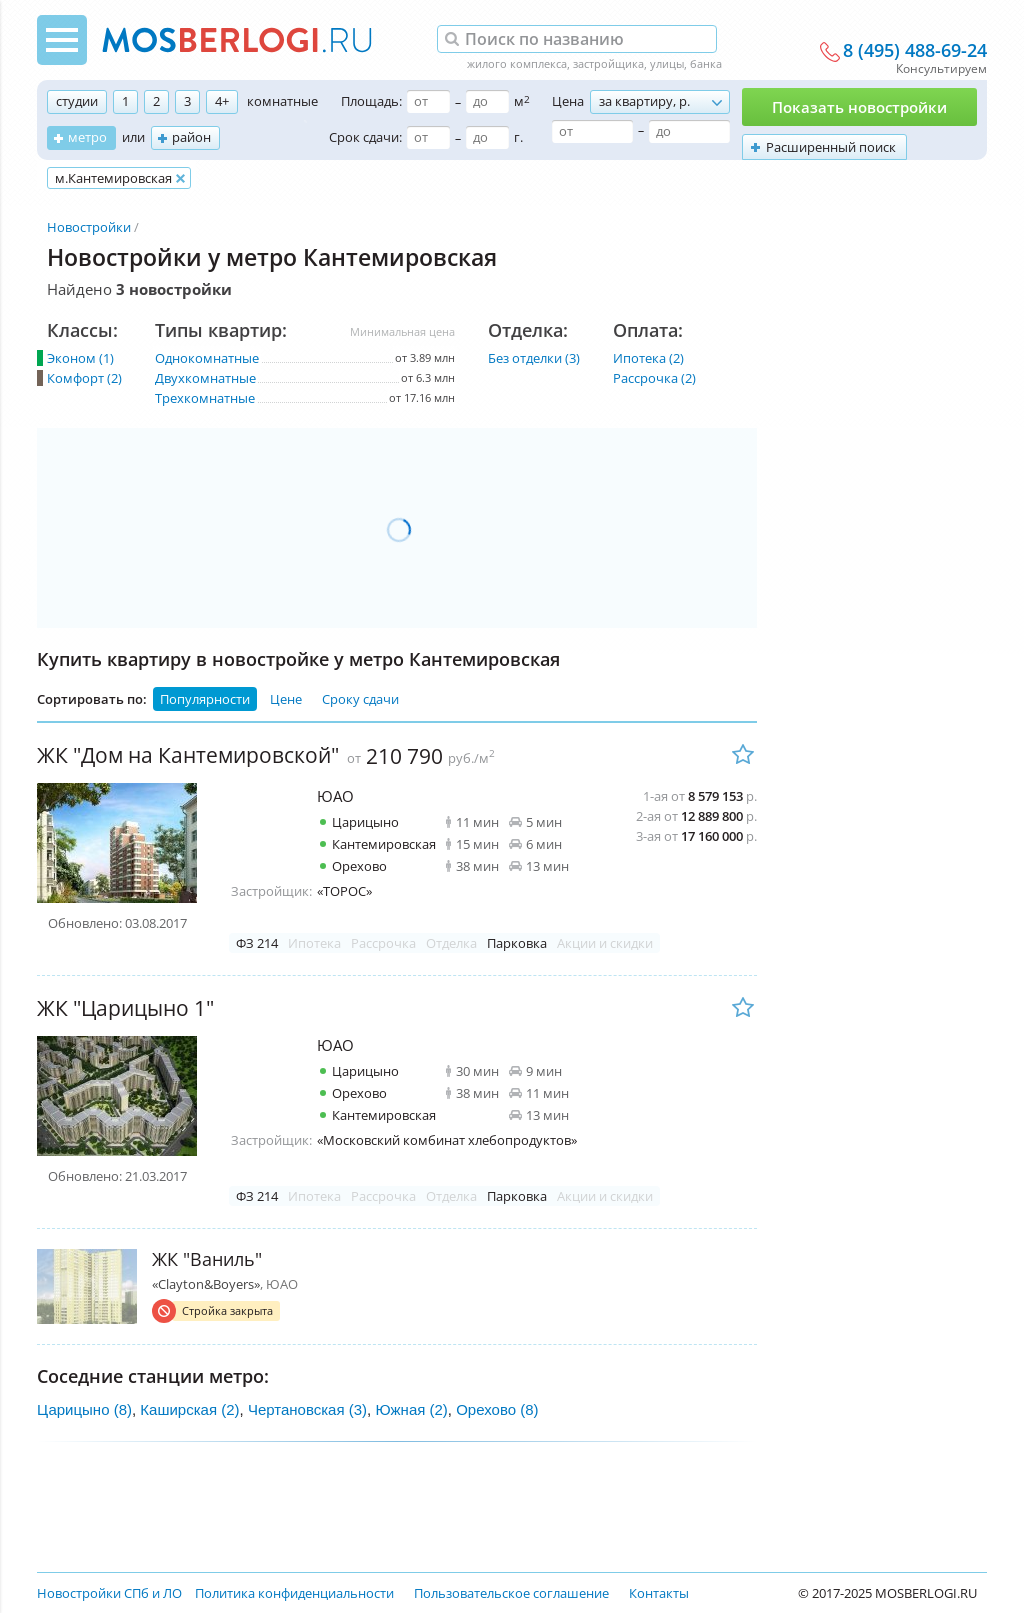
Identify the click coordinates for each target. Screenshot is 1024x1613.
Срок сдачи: (365, 137)
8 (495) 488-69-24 (915, 51)
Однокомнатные (207, 358)
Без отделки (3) (534, 358)
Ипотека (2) (648, 358)
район (191, 137)
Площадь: (371, 101)
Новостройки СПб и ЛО (109, 1593)
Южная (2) (411, 1409)
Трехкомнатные (205, 398)
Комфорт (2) (84, 378)
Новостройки (89, 227)
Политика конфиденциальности (294, 1593)
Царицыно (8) (84, 1409)
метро (87, 137)
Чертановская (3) (307, 1409)
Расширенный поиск (831, 147)
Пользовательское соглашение (511, 1593)
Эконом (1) (80, 358)
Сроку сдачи (360, 699)
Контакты (659, 1593)
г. (518, 137)
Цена (568, 101)
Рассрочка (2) (654, 378)
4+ (222, 101)
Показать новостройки (859, 107)
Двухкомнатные (205, 378)
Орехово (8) (497, 1409)
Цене (286, 699)
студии (77, 101)
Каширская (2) (189, 1409)
